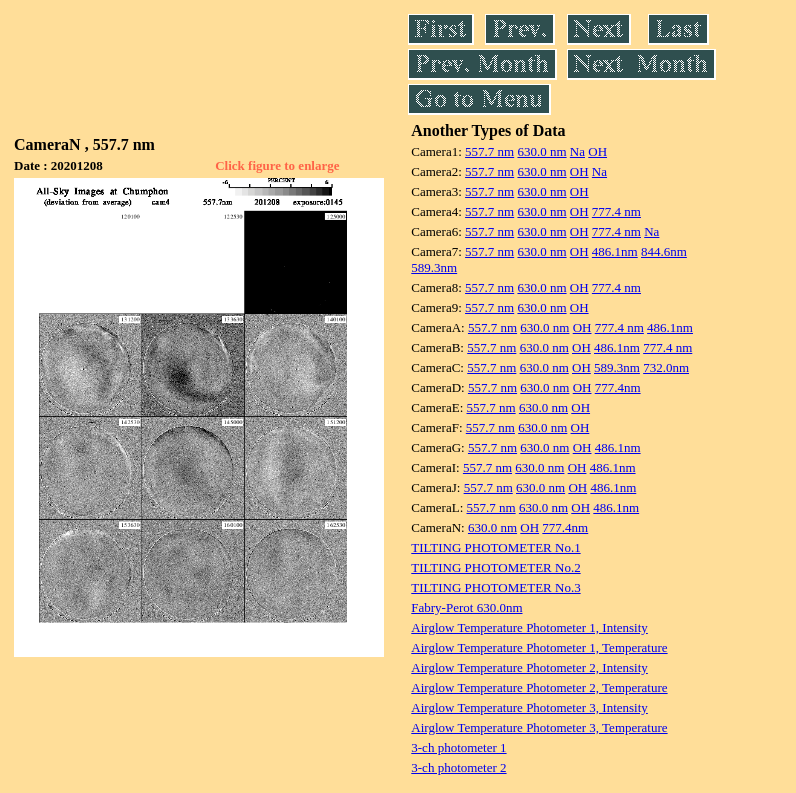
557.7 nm (489, 151)
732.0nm (666, 367)
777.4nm (618, 387)
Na (577, 151)
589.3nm (434, 267)
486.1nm (615, 251)
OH (597, 151)
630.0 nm (541, 151)
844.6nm (664, 251)
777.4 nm (616, 211)
